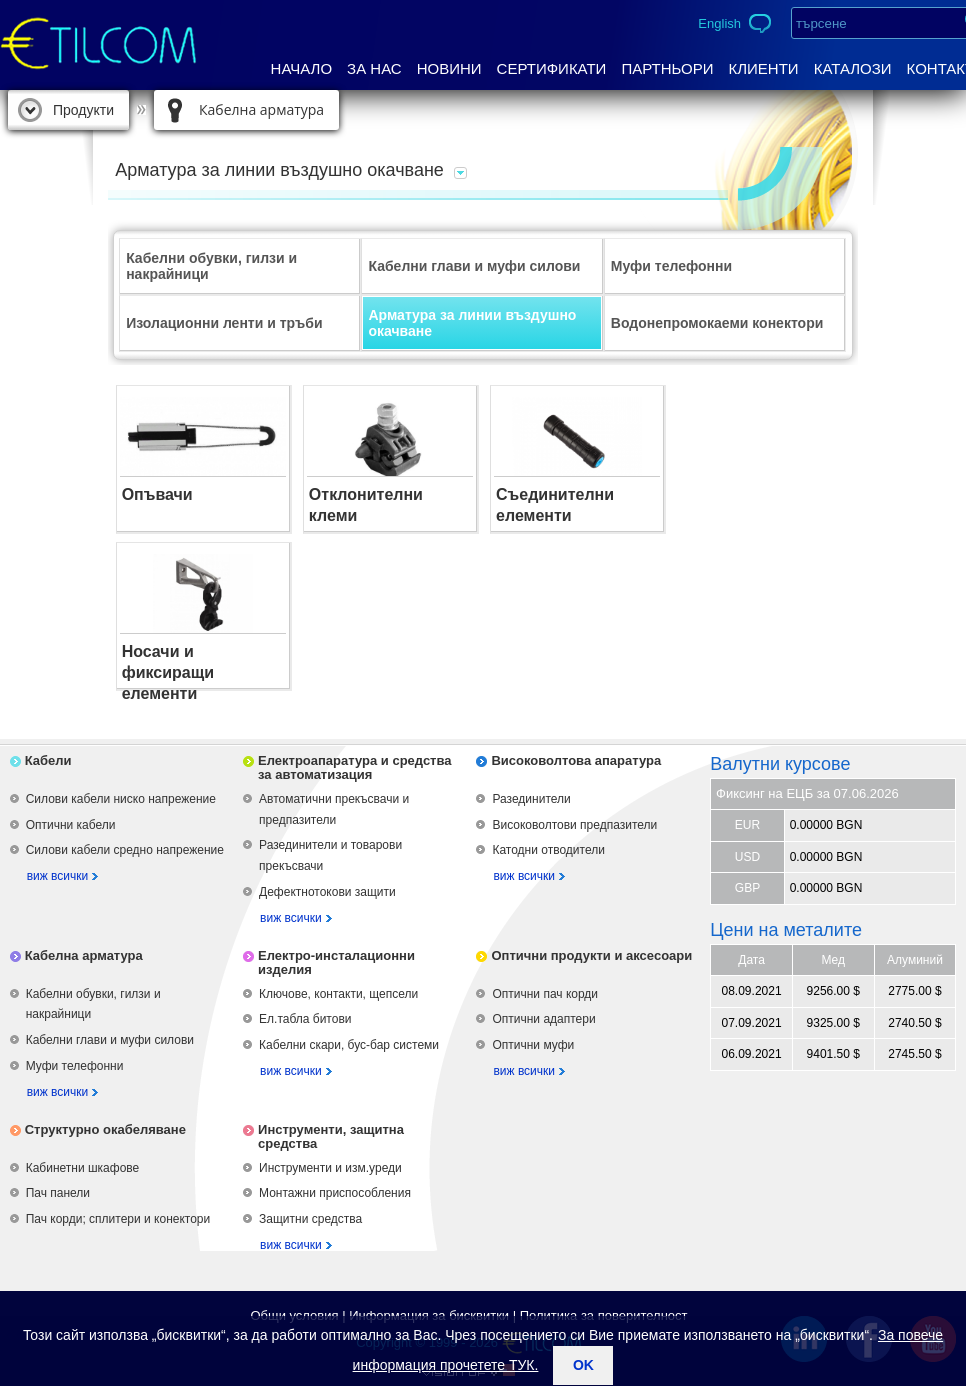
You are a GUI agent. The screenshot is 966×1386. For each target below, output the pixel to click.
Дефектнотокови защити (327, 892)
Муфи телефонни (671, 266)
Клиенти (763, 68)
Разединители (531, 799)
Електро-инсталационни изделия (336, 962)
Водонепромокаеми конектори (717, 323)
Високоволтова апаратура (576, 760)
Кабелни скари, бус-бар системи (349, 1045)
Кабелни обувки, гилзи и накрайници (211, 266)
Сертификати (552, 68)
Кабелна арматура (261, 109)
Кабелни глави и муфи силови (474, 266)
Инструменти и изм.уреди (330, 1168)
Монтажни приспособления (335, 1193)
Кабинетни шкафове (83, 1168)
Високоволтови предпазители (574, 825)
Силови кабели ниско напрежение (121, 799)
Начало (302, 68)
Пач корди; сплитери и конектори (118, 1219)
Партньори (667, 68)
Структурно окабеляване (105, 1129)
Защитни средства (310, 1219)
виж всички (58, 876)
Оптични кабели (71, 825)
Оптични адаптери (543, 1019)
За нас (374, 68)
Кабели (48, 760)
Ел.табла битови (305, 1019)
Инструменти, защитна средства (331, 1136)
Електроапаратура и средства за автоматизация (355, 767)
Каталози (853, 68)
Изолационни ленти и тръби (224, 323)
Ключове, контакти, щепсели (338, 994)
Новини (449, 68)
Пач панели (58, 1193)
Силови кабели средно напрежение (125, 850)
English (719, 23)
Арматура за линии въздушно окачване (472, 323)
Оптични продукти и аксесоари (591, 955)
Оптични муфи (533, 1045)
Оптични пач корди (545, 994)
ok (583, 1365)
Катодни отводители (548, 850)
